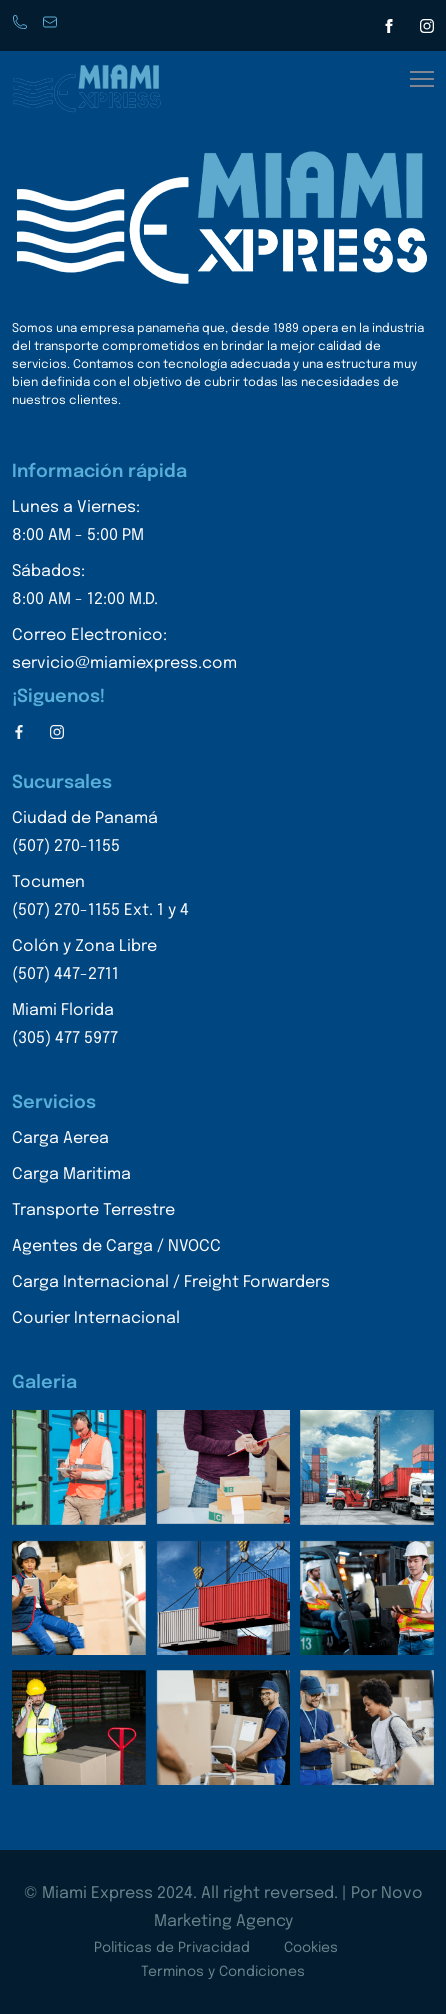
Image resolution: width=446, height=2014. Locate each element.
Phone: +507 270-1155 (22, 23)
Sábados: (124, 588)
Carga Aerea (60, 1138)
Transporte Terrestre (93, 1210)
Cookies (311, 1948)
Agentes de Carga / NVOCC (116, 1246)
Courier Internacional (96, 1318)
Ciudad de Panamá (100, 835)
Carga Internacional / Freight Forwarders (171, 1282)
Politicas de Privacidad (172, 1948)
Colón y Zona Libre (100, 963)
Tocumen (100, 899)
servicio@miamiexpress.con (52, 23)
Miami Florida (100, 1027)
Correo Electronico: (124, 652)
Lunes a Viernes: (124, 524)
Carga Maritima (71, 1174)
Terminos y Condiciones (223, 1972)
